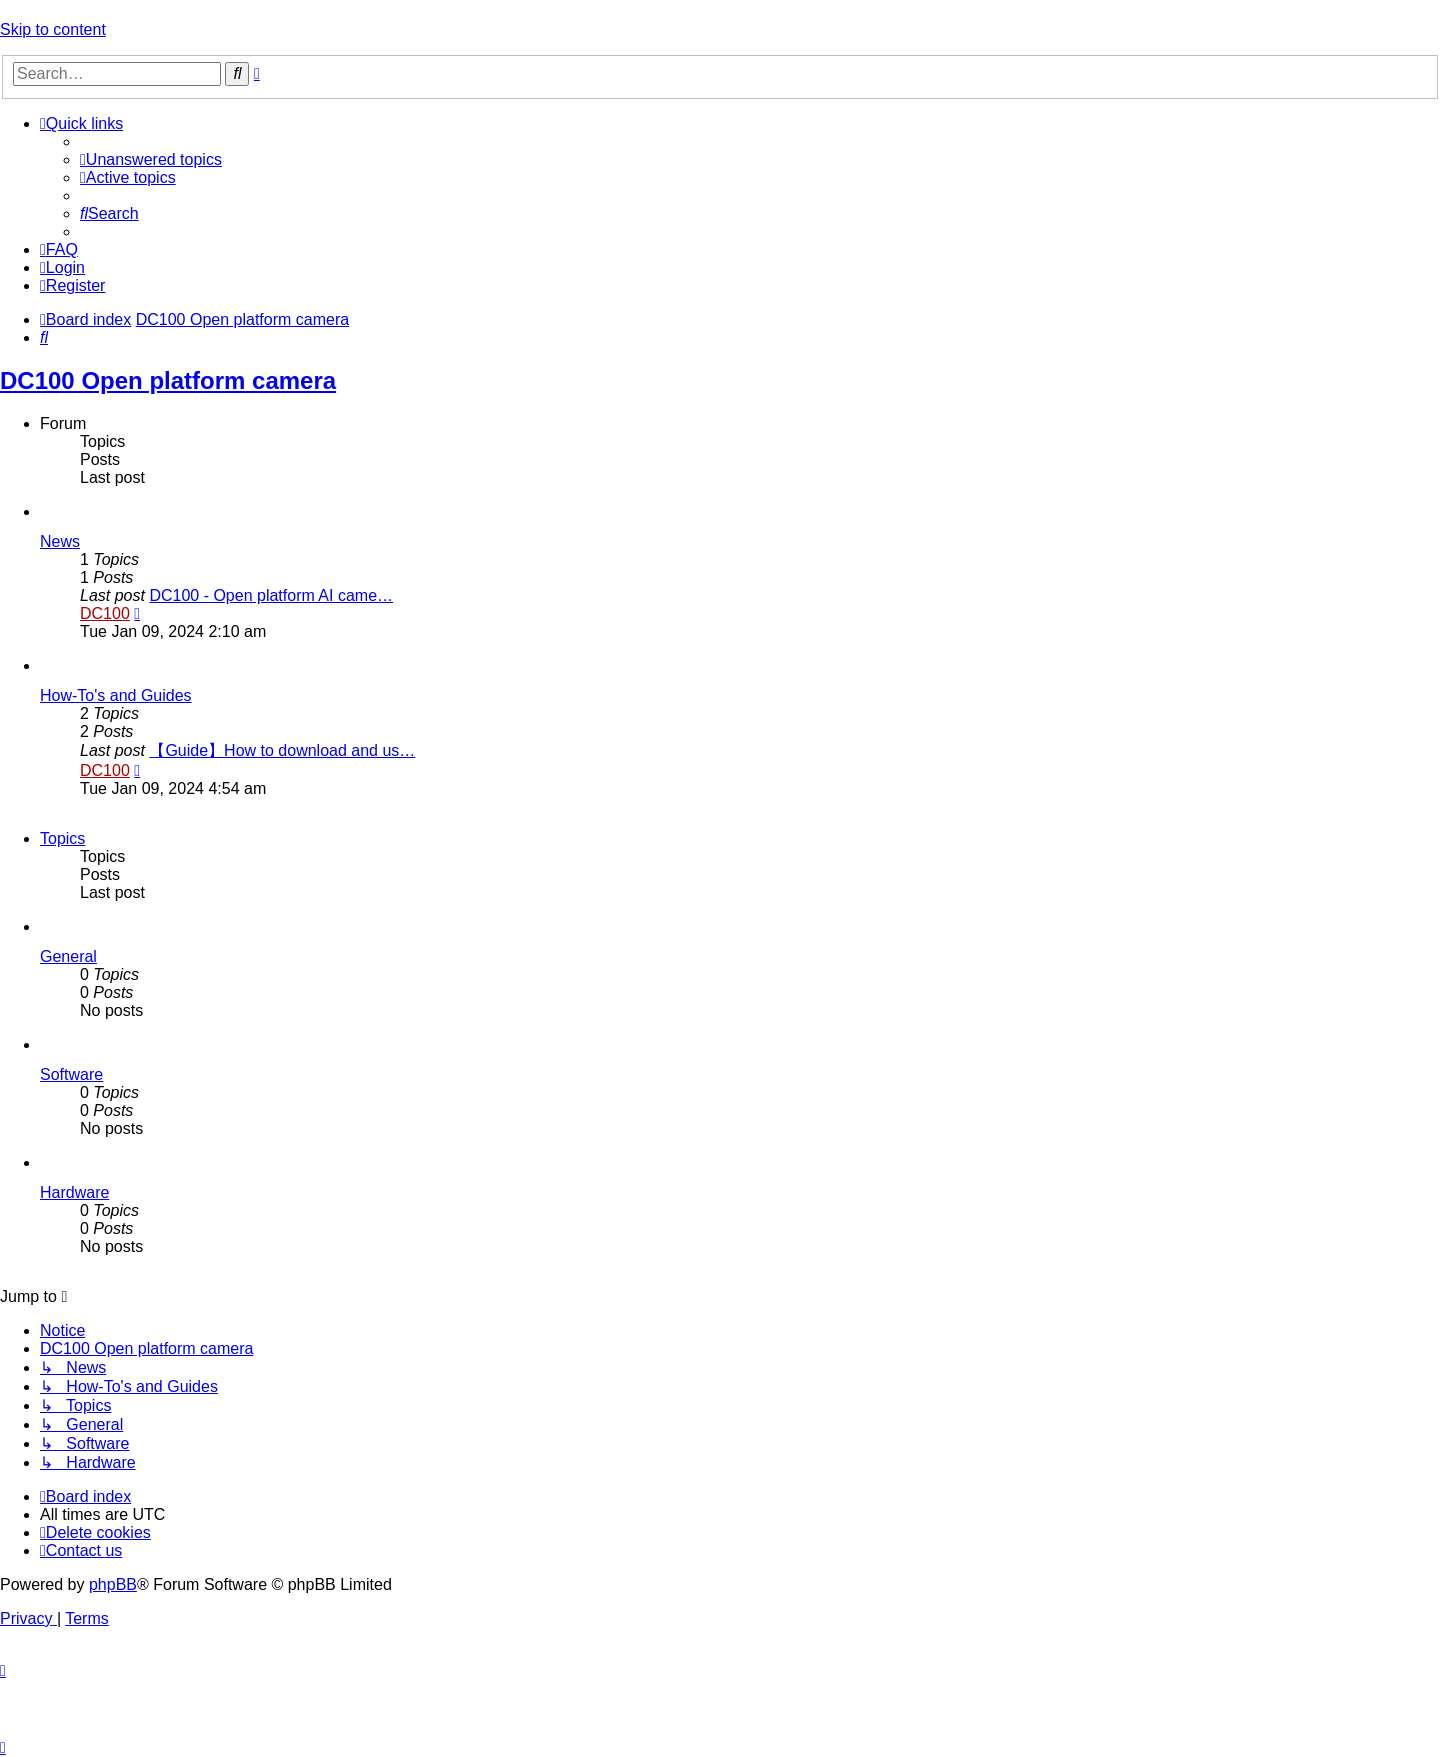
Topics (62, 838)
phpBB (113, 1584)
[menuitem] (151, 159)
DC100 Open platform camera (168, 380)
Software (71, 1074)
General (68, 956)
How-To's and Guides (116, 695)
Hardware (74, 1192)
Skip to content (53, 29)
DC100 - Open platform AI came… (271, 595)
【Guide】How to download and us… (282, 750)
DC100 (105, 613)
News (60, 541)
